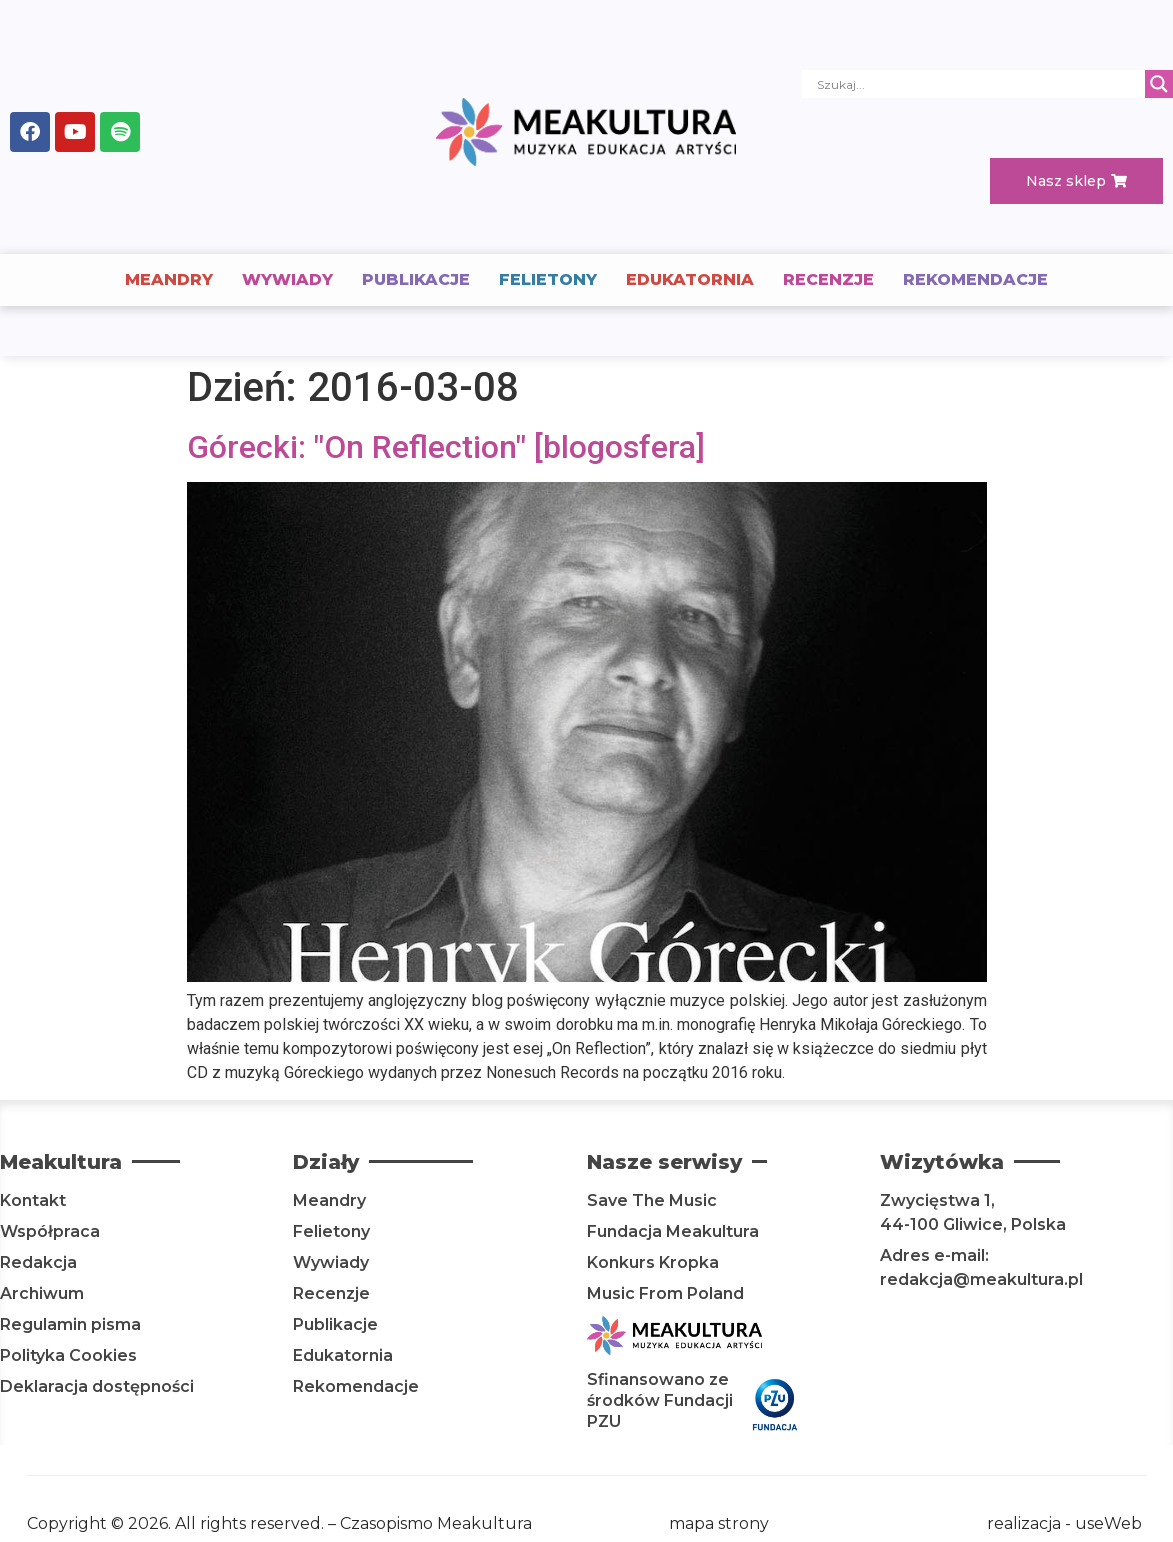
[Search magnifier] (1159, 84)
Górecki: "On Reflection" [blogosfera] (446, 447)
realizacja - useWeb (1064, 1523)
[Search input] (978, 84)
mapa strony (719, 1523)
